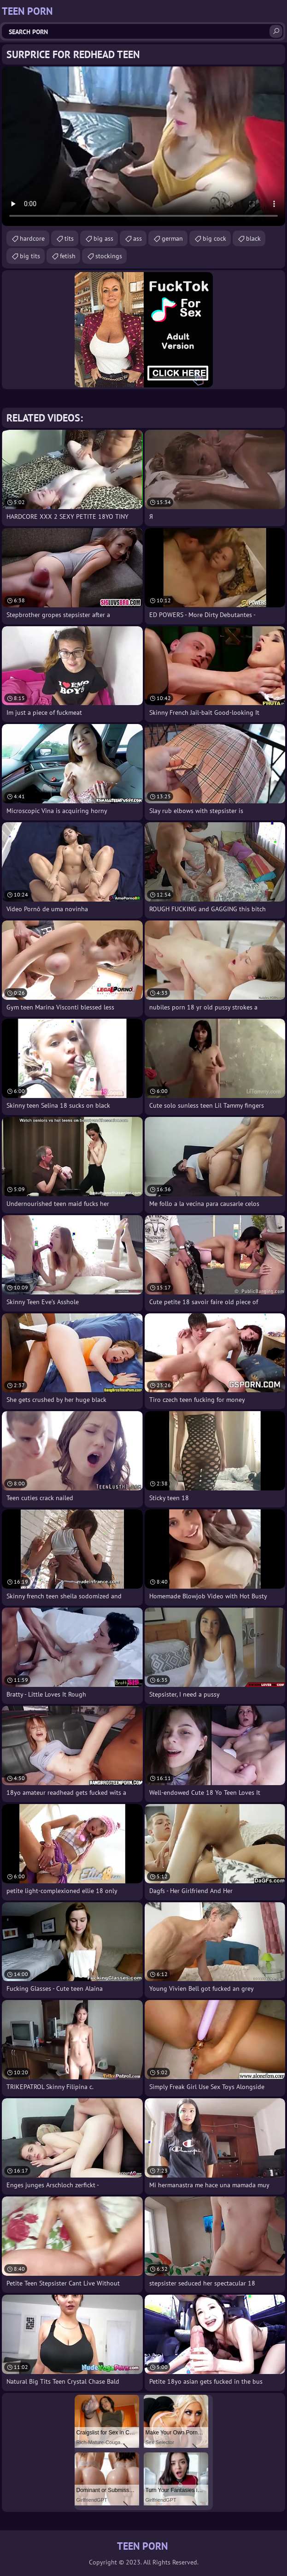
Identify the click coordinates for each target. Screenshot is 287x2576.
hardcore (32, 238)
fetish (68, 256)
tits (69, 238)
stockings (108, 256)
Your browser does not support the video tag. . (143, 146)
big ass (103, 238)
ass (137, 238)
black (253, 238)
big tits (30, 256)
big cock (214, 238)
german (172, 238)
